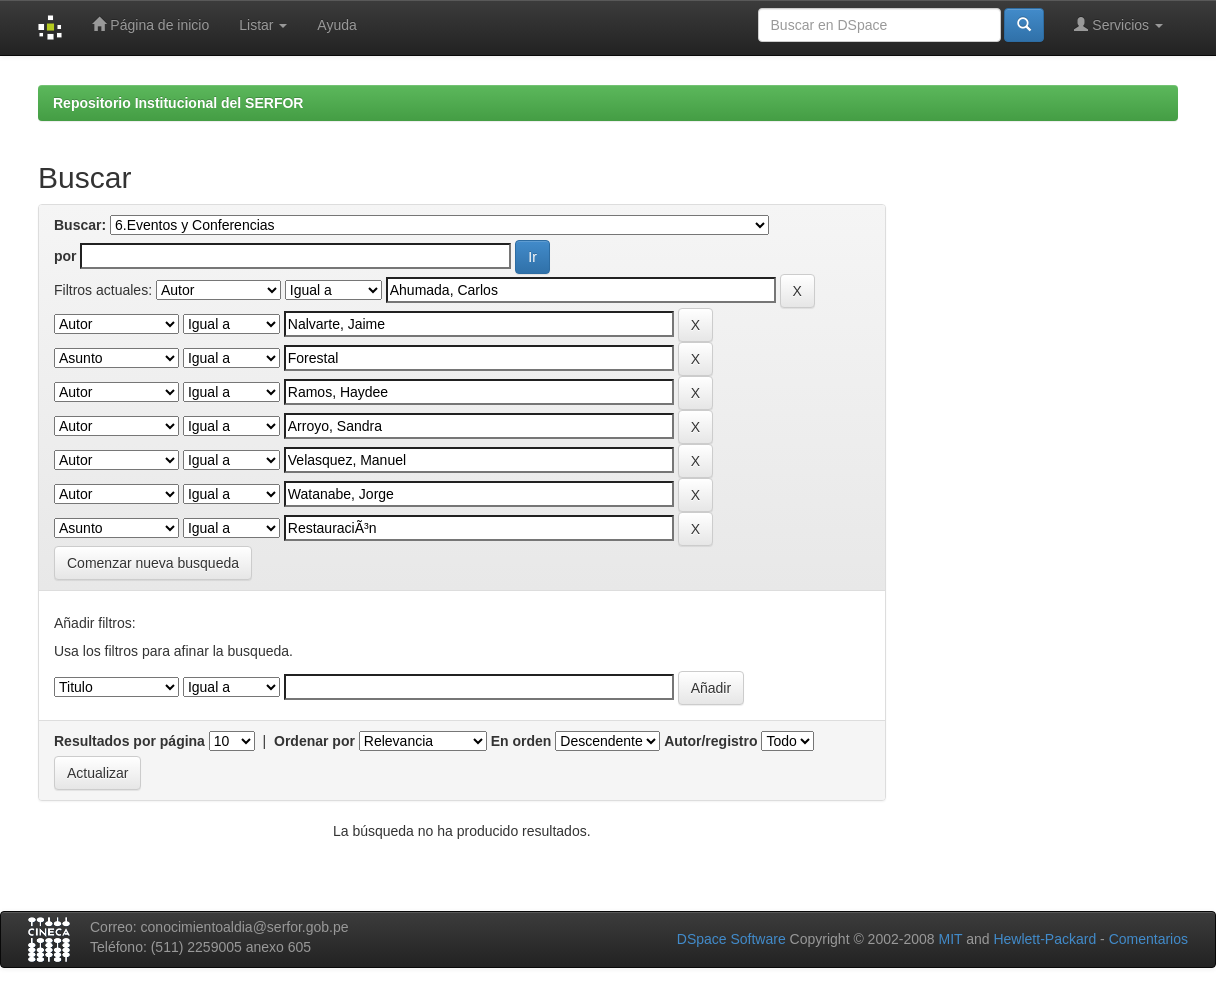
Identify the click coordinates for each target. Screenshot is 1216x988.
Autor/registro (710, 741)
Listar (263, 25)
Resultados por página (129, 741)
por (65, 256)
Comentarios (1148, 939)
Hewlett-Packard (1044, 939)
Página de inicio (150, 24)
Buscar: (80, 225)
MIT (950, 939)
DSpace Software (731, 939)
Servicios (1118, 24)
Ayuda (336, 25)
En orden (521, 741)
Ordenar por (314, 741)
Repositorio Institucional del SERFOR (178, 103)
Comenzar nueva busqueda (153, 563)
